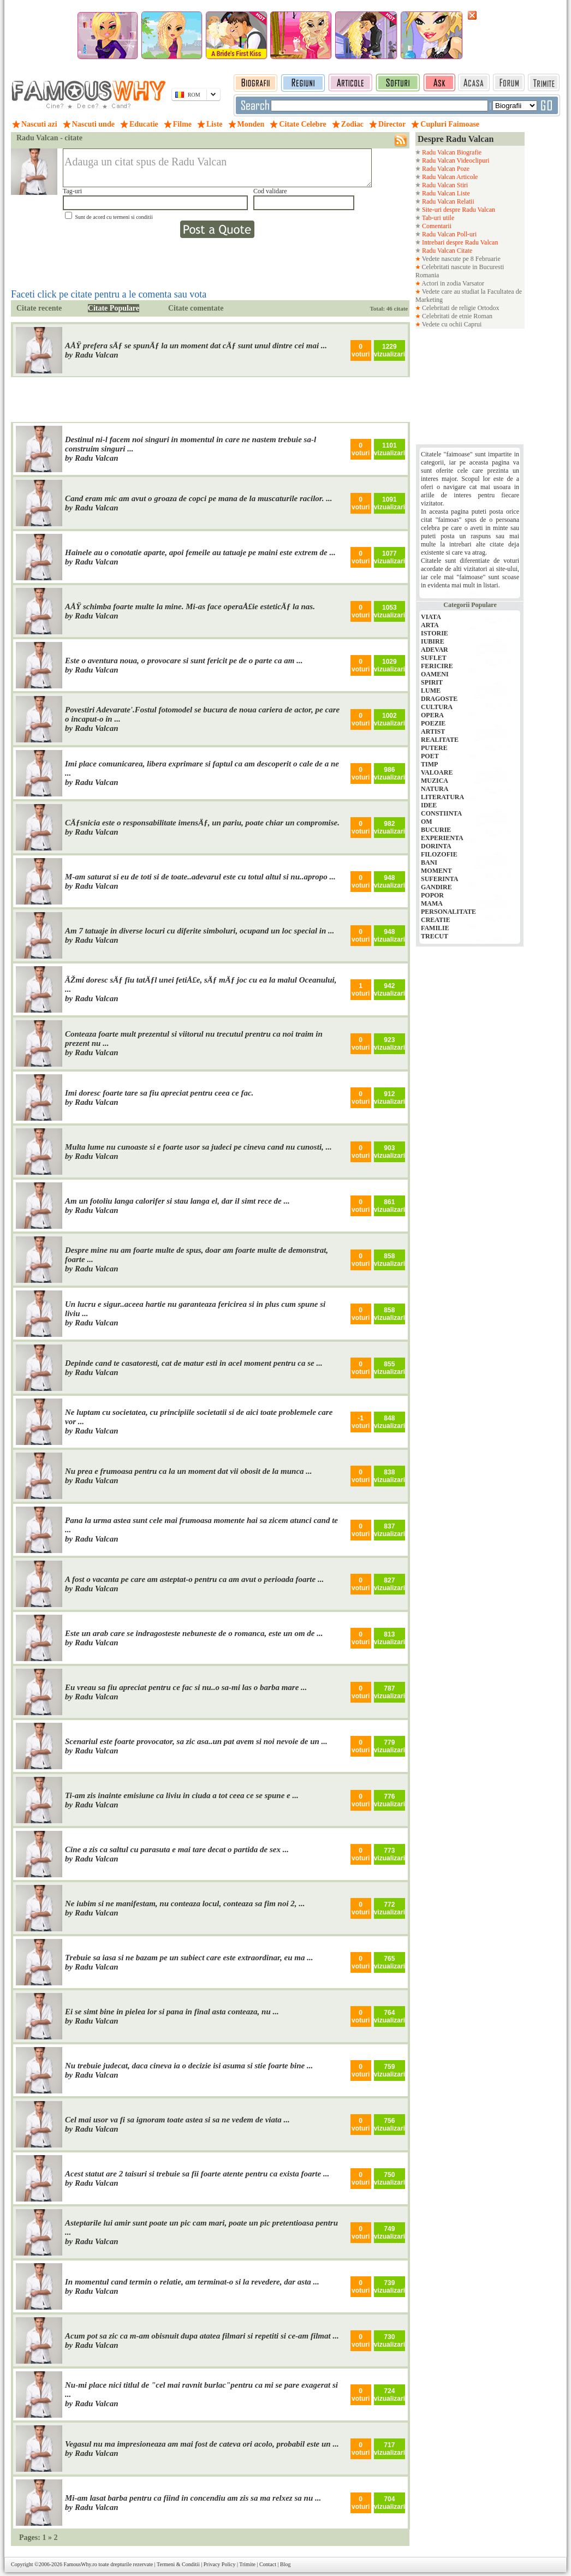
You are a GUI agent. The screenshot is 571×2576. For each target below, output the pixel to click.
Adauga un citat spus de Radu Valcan (217, 167)
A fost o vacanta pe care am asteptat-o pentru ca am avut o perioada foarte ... (194, 1579)
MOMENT (436, 870)
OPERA (432, 715)
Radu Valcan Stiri (444, 185)
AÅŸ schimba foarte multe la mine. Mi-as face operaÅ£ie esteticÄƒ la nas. (190, 606)
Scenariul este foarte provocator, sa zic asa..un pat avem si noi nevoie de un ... (196, 1741)
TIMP (429, 764)
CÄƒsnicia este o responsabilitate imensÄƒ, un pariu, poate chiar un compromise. (202, 822)
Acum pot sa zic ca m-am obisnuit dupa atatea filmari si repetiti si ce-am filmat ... (202, 2335)
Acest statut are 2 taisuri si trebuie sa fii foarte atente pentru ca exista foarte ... (197, 2173)
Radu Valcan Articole (449, 177)
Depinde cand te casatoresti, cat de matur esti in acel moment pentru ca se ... (194, 1363)
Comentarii (435, 226)
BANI (429, 862)
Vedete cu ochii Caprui (450, 324)
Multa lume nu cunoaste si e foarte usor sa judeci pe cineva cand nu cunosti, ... (198, 1147)
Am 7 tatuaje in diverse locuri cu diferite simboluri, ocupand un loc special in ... (199, 930)
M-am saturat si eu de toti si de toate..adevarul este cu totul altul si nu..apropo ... (200, 876)
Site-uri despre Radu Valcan (457, 209)
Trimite (247, 2564)
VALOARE (437, 772)
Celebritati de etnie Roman (456, 316)
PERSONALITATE (448, 911)
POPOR (432, 895)
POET (430, 756)
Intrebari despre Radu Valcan (459, 242)
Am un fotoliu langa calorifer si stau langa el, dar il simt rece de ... (177, 1201)
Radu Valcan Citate (446, 250)
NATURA (434, 789)
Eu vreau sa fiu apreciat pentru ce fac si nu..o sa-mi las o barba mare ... (186, 1687)
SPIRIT (432, 682)
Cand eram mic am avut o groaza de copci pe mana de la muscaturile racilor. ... (198, 498)
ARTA (430, 625)
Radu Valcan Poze (444, 168)
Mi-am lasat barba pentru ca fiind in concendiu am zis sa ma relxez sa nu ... (193, 2498)
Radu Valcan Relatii (447, 201)
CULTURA (437, 707)
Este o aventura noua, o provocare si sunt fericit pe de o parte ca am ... (183, 660)
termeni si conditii (133, 217)
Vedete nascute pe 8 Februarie (460, 259)
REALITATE (440, 739)
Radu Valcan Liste (445, 193)
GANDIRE (436, 887)
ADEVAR (434, 649)
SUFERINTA (439, 879)
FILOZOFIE (439, 854)
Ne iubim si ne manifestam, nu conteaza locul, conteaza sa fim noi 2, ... (185, 1903)
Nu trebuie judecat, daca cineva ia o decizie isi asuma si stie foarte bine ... (189, 2065)
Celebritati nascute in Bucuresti (463, 267)
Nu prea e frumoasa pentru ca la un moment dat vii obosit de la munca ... (188, 1471)
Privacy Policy (220, 2564)
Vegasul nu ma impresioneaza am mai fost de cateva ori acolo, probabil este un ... (202, 2444)
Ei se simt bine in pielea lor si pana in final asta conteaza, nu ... (172, 2011)
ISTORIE (434, 633)
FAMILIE (435, 928)
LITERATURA (442, 797)
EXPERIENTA (442, 838)
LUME (431, 690)
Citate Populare (113, 308)
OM (426, 821)
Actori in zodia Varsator (452, 283)
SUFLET (434, 658)
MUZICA (434, 780)
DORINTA (436, 846)
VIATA (431, 617)
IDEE (429, 805)
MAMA (432, 903)
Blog (285, 2564)
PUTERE (434, 748)
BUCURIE (436, 830)
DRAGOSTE (439, 699)
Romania (427, 275)
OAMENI (435, 674)
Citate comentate (195, 308)
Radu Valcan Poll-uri (448, 234)
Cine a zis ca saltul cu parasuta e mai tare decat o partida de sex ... (177, 1849)
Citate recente (39, 308)
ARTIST (433, 731)
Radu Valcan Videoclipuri (454, 160)
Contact (267, 2564)
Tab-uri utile (437, 218)
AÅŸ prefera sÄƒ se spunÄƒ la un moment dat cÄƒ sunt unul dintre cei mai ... (196, 345)
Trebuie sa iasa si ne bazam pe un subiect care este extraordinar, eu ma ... (189, 1957)
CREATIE (435, 920)
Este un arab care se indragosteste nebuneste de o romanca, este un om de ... (194, 1633)
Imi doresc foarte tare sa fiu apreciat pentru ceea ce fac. (159, 1092)
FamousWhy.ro (80, 2564)
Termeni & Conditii (178, 2564)
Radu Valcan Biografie (450, 152)
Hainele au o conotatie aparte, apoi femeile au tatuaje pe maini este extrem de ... (200, 552)
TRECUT (434, 936)
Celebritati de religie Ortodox (459, 308)
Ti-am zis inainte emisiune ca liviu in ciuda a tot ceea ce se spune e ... (182, 1795)
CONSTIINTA (441, 813)
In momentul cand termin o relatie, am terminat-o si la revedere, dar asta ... (192, 2281)
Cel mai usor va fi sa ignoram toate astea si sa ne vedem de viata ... (177, 2119)
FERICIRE (437, 666)
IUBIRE (432, 641)
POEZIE (433, 723)
